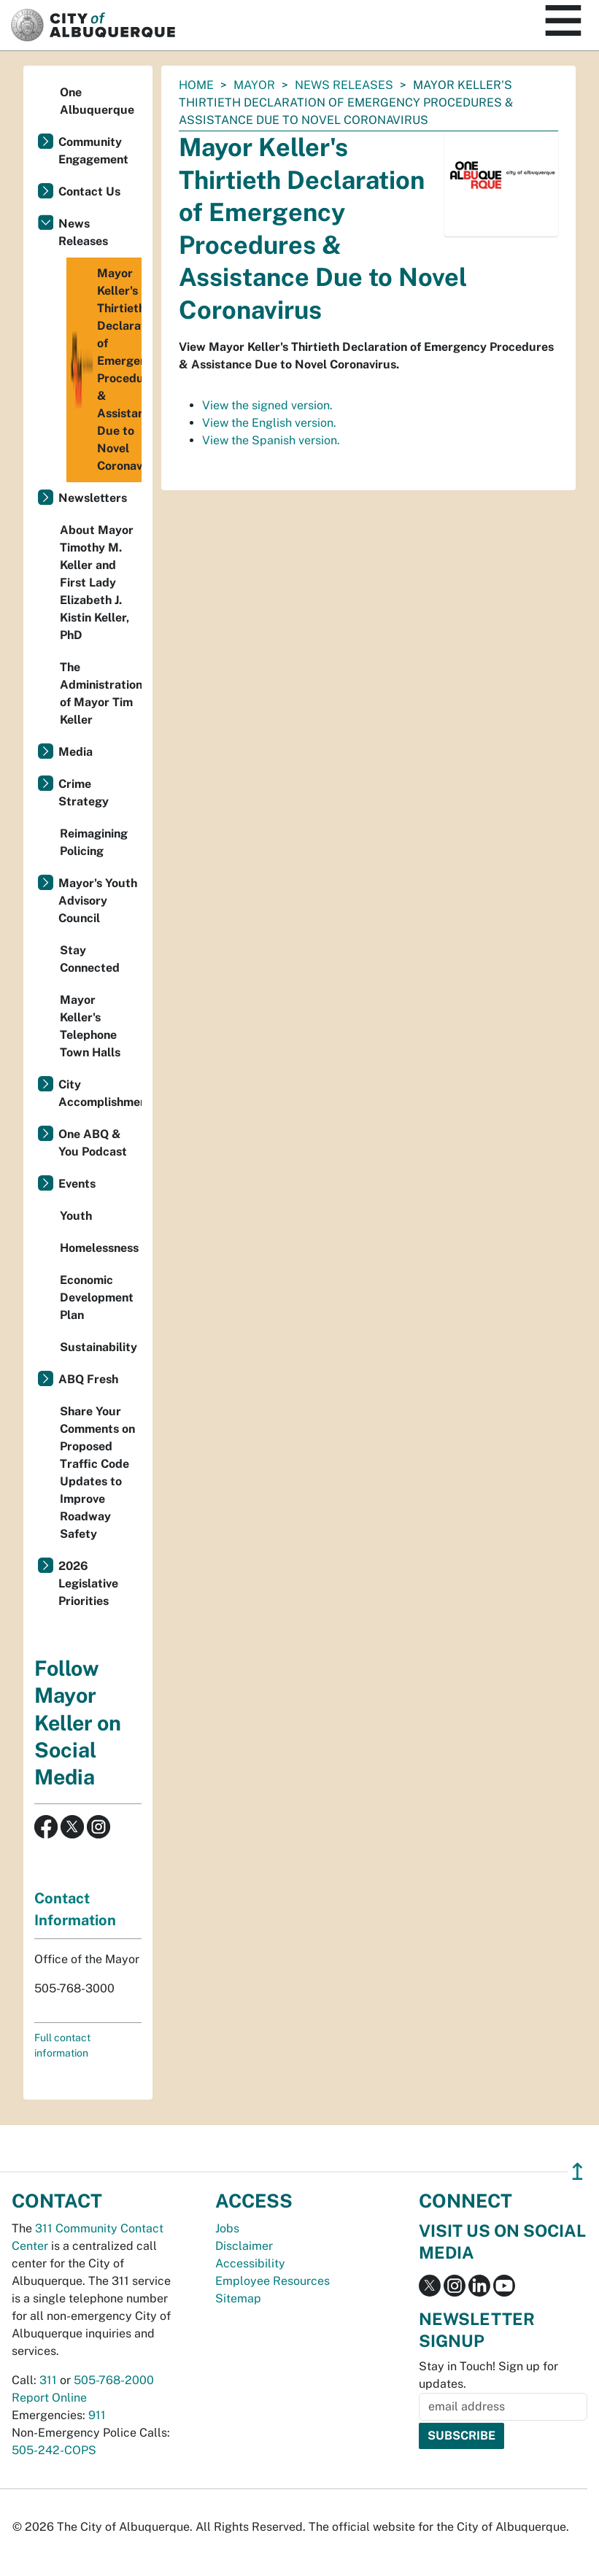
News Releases (344, 85)
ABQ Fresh (88, 1379)
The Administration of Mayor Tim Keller (101, 693)
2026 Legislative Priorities (88, 1583)
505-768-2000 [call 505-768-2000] (114, 2380)
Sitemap (238, 2298)
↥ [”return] (577, 2171)
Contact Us (89, 191)
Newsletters (92, 498)
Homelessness (99, 1248)
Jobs (227, 2228)
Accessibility (250, 2263)
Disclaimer (244, 2246)
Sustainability (98, 1347)
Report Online (49, 2398)
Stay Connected (90, 959)
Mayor (254, 85)
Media (75, 752)
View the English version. (269, 423)
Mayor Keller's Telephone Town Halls (90, 1026)
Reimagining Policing (94, 842)
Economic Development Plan (97, 1297)
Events (77, 1184)
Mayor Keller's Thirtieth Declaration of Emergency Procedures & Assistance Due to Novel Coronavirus (106, 370)
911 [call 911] (97, 2415)
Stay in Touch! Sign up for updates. (488, 2375)
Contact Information (75, 1909)
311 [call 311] (48, 2380)
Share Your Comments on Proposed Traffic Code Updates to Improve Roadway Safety (97, 1472)
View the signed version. (267, 405)
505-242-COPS (54, 2450)
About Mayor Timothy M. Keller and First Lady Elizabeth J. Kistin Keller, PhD (97, 582)
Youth (76, 1216)
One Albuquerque (97, 101)
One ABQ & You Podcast (92, 1143)
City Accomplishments (100, 1093)
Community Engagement (93, 150)
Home (196, 85)
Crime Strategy (83, 792)
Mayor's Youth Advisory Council (97, 900)
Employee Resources (272, 2281)
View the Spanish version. (271, 440)
